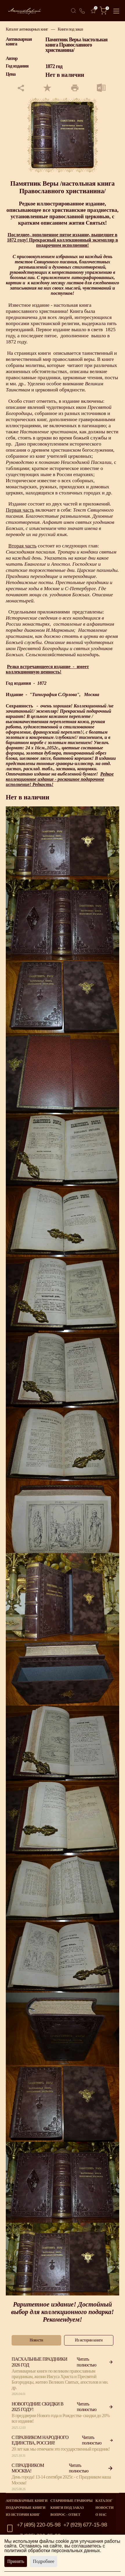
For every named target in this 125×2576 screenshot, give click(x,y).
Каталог (103, 2500)
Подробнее (43, 2561)
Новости (104, 2507)
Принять (15, 2561)
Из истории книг (23, 2514)
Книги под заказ (70, 29)
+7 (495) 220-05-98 (38, 2524)
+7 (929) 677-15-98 (85, 2524)
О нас (100, 2514)
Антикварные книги (27, 2500)
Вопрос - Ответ (65, 2514)
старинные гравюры (71, 2500)
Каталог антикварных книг (27, 29)
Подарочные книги (26, 2507)
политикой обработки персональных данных (52, 2550)
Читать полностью (95, 2362)
